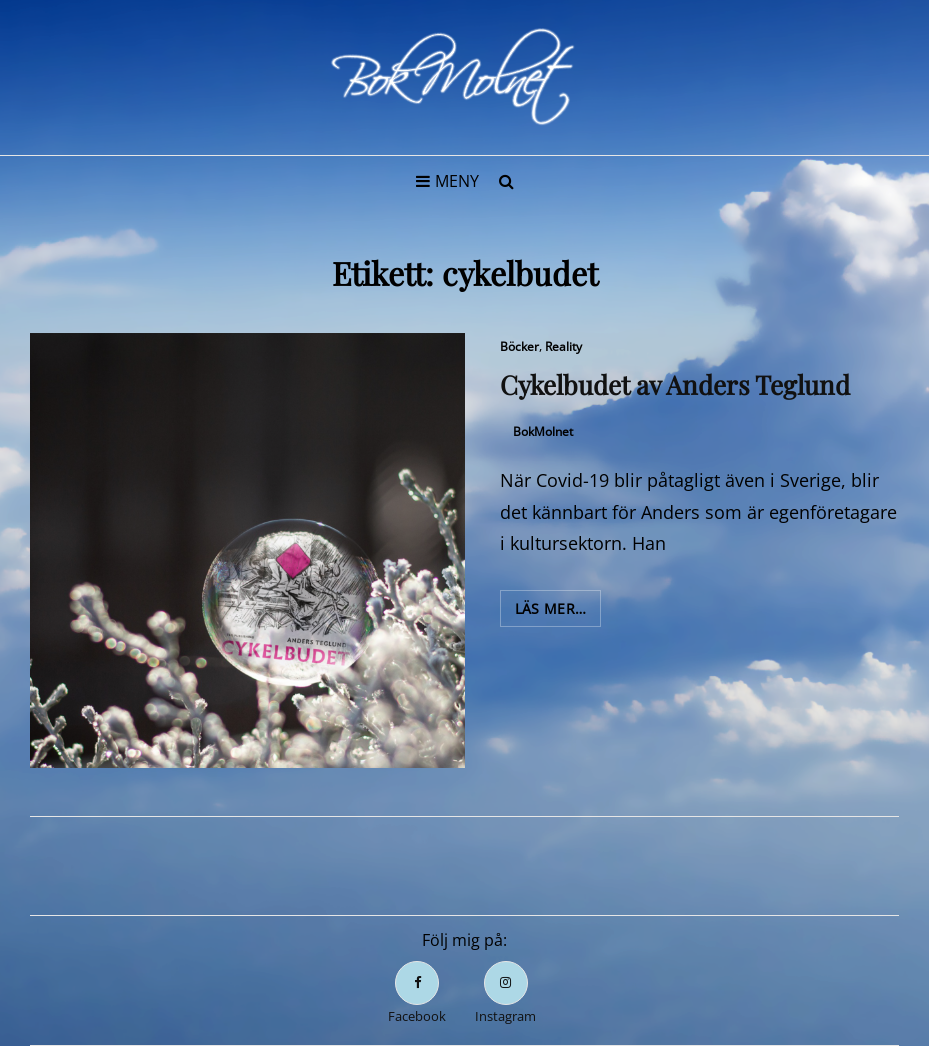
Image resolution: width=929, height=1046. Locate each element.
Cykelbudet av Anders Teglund (675, 384)
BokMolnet (543, 431)
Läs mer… (558, 612)
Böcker (519, 346)
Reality (563, 346)
